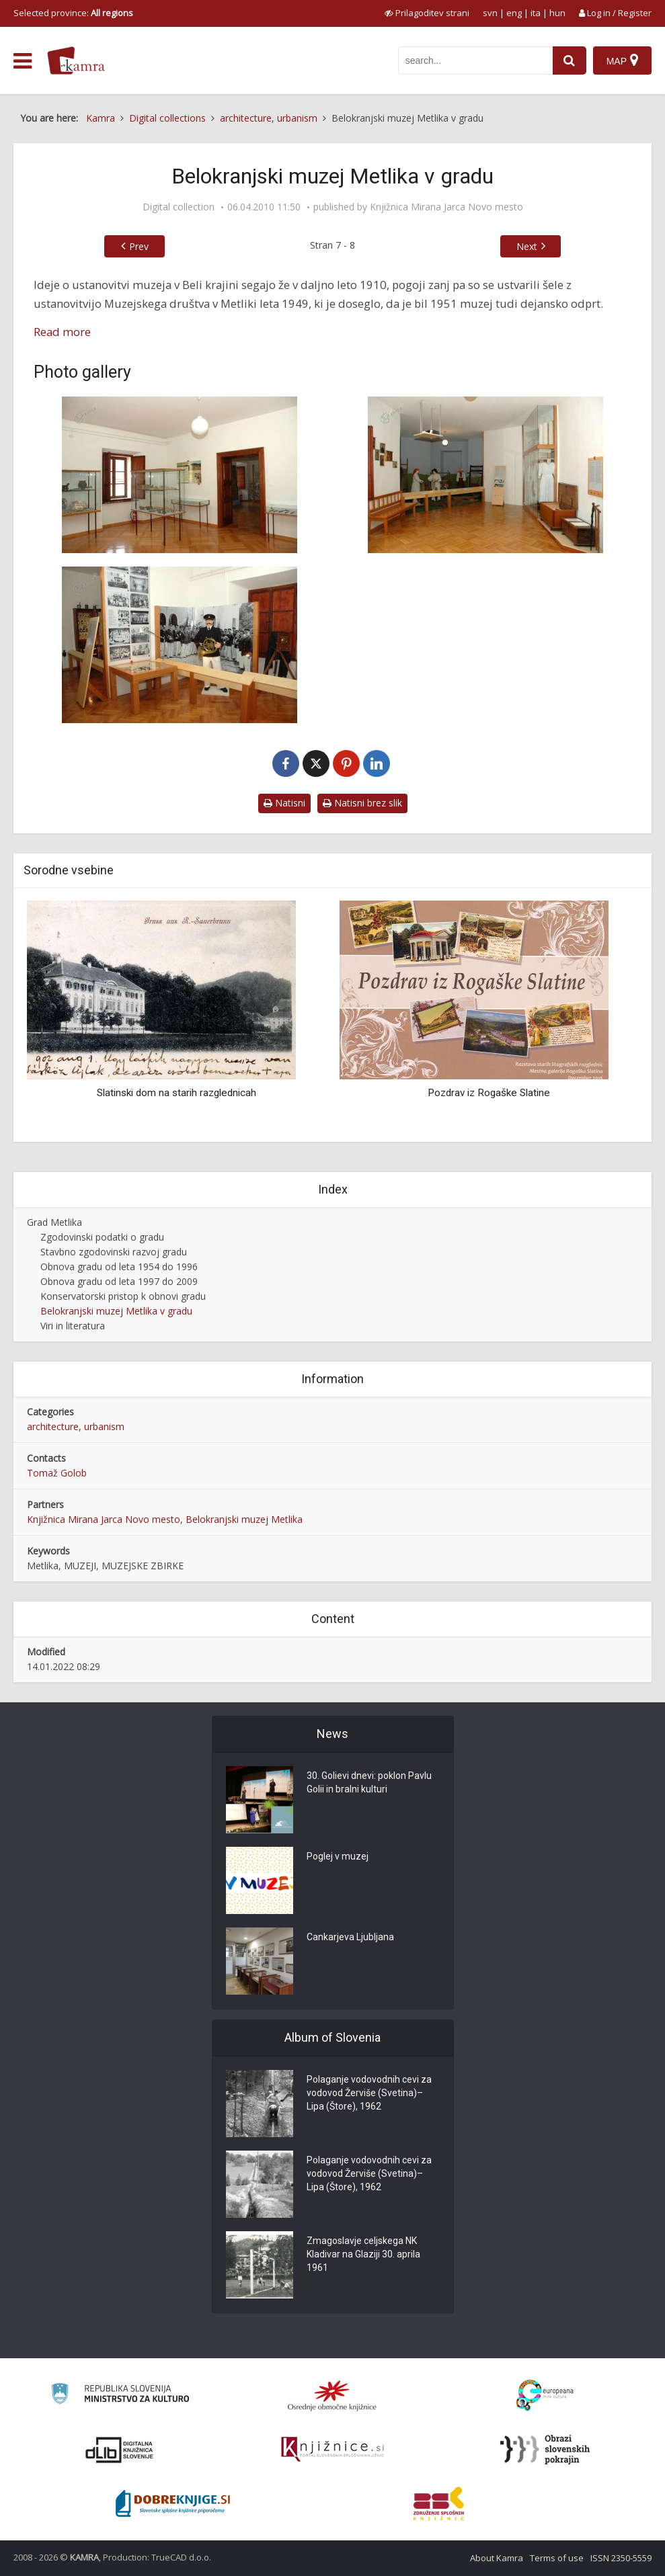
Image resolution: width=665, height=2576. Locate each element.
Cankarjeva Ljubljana (350, 1937)
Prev (139, 246)
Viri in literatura (72, 1325)
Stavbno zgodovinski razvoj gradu (113, 1251)
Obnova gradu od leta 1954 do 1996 (119, 1266)
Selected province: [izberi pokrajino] (73, 13)
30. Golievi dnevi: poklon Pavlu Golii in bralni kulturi (369, 1783)
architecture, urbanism (75, 1426)
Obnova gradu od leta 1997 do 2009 (119, 1281)
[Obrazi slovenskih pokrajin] (545, 2449)
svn (490, 13)
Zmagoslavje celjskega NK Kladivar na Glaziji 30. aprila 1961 (363, 2255)
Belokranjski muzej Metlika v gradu (116, 1310)
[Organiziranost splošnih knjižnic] (332, 2395)
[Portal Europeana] (545, 2395)
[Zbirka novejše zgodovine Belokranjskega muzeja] (180, 645)
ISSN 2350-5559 (621, 2558)
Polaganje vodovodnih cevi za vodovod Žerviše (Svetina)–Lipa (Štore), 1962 (369, 2093)
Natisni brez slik (362, 802)
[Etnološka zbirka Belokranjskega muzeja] (486, 475)
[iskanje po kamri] (475, 60)
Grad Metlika (54, 1222)
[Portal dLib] (120, 2449)
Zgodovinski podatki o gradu (102, 1237)
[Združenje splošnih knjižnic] (439, 2503)
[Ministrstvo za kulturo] (120, 2395)
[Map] (622, 60)
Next (526, 246)
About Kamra (496, 2558)
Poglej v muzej (337, 1857)
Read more (62, 331)
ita (536, 13)
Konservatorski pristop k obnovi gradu (123, 1296)
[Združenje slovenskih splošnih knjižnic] (332, 2449)
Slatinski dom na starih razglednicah (176, 1093)
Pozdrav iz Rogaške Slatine (489, 1093)
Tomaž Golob (57, 1472)
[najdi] (569, 60)
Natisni (284, 802)
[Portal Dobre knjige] (173, 2503)
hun (557, 13)
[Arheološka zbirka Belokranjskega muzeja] (180, 475)
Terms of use (557, 2558)
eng (514, 13)
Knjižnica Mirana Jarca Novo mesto (446, 207)
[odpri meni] (22, 61)
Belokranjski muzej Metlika (244, 1519)
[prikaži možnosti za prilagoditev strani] (427, 13)
